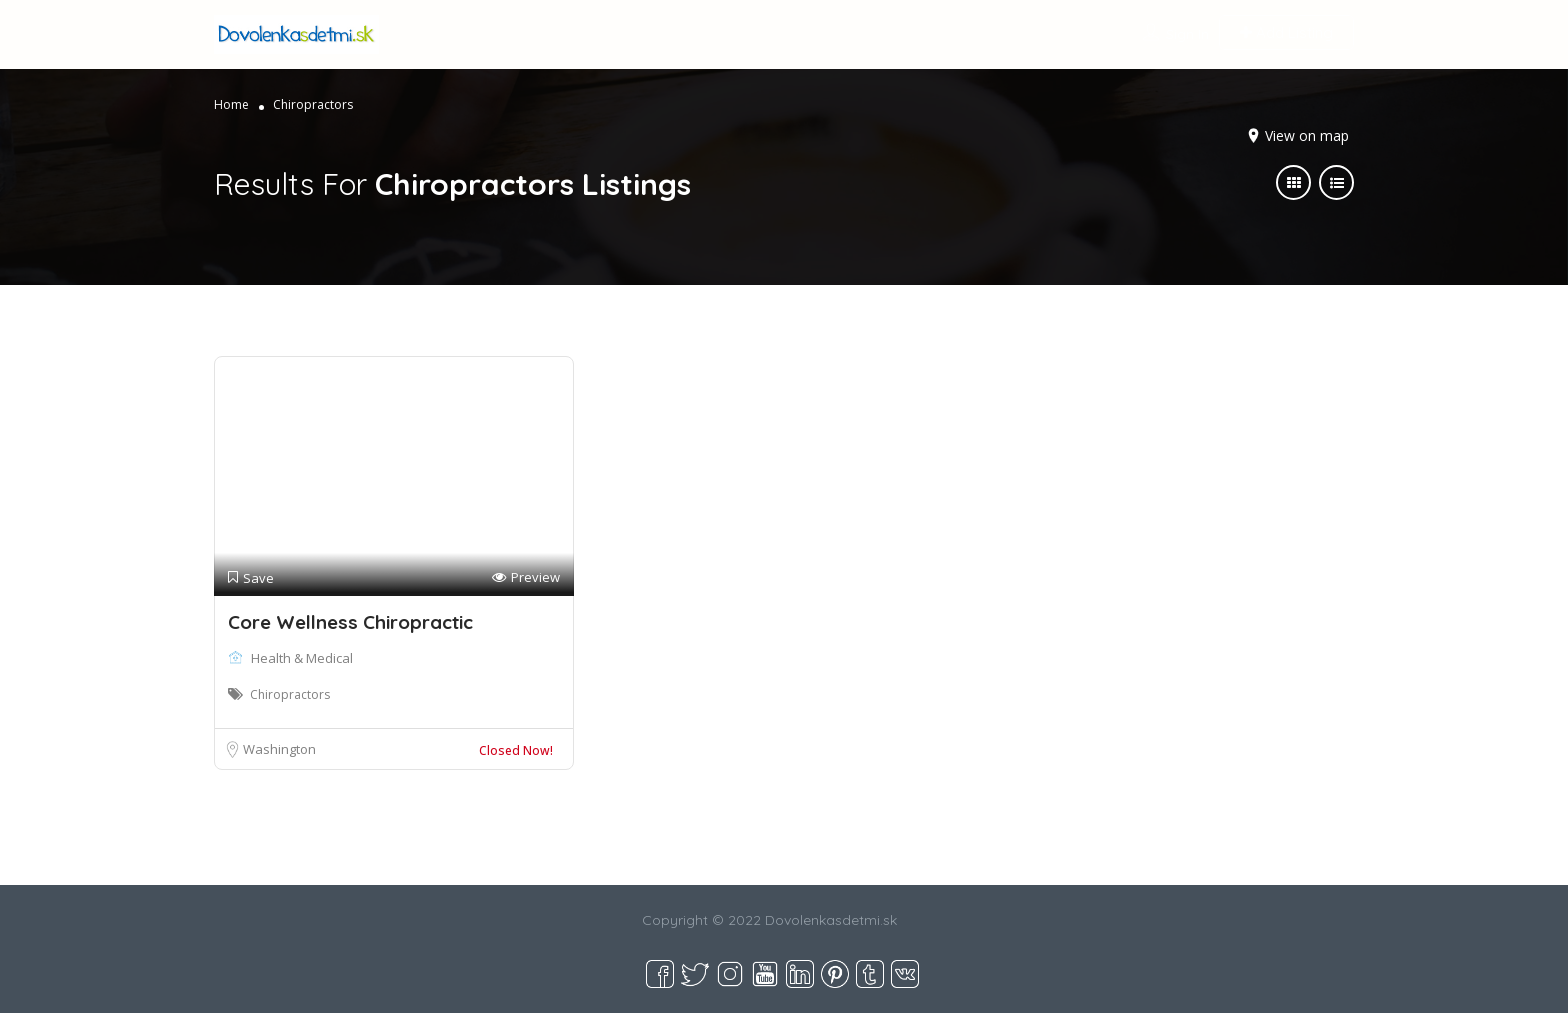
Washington (279, 749)
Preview (526, 577)
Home (231, 104)
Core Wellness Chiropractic (350, 622)
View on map (1307, 135)
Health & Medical (302, 658)
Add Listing (1286, 32)
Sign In (1187, 34)
